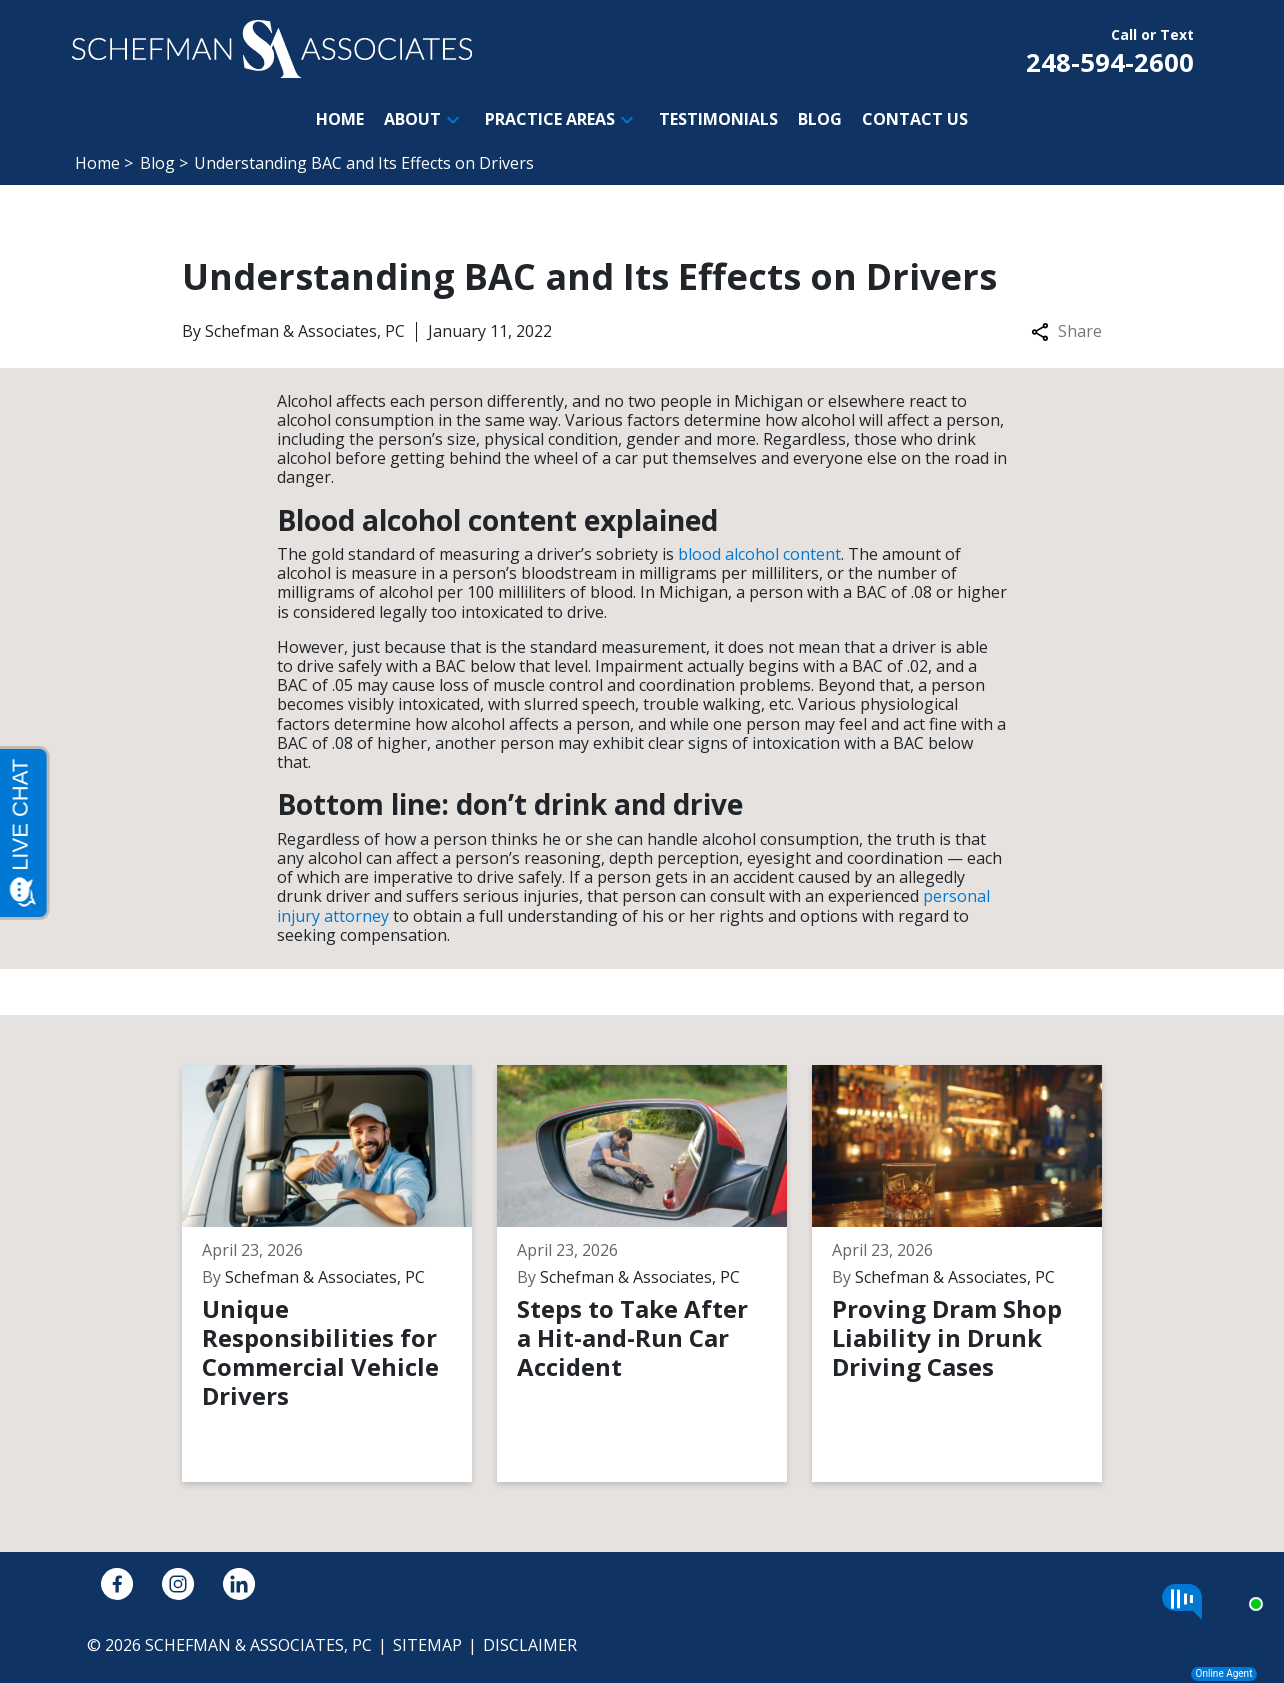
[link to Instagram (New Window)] (178, 1584)
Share (1066, 331)
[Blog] (820, 119)
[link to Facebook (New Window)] (117, 1584)
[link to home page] (272, 47)
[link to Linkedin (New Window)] (239, 1584)
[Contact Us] (915, 119)
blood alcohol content (759, 554)
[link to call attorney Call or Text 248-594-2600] (1110, 49)
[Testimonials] (718, 119)
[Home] (340, 119)
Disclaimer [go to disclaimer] (530, 1645)
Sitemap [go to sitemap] (427, 1645)
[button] (453, 120)
